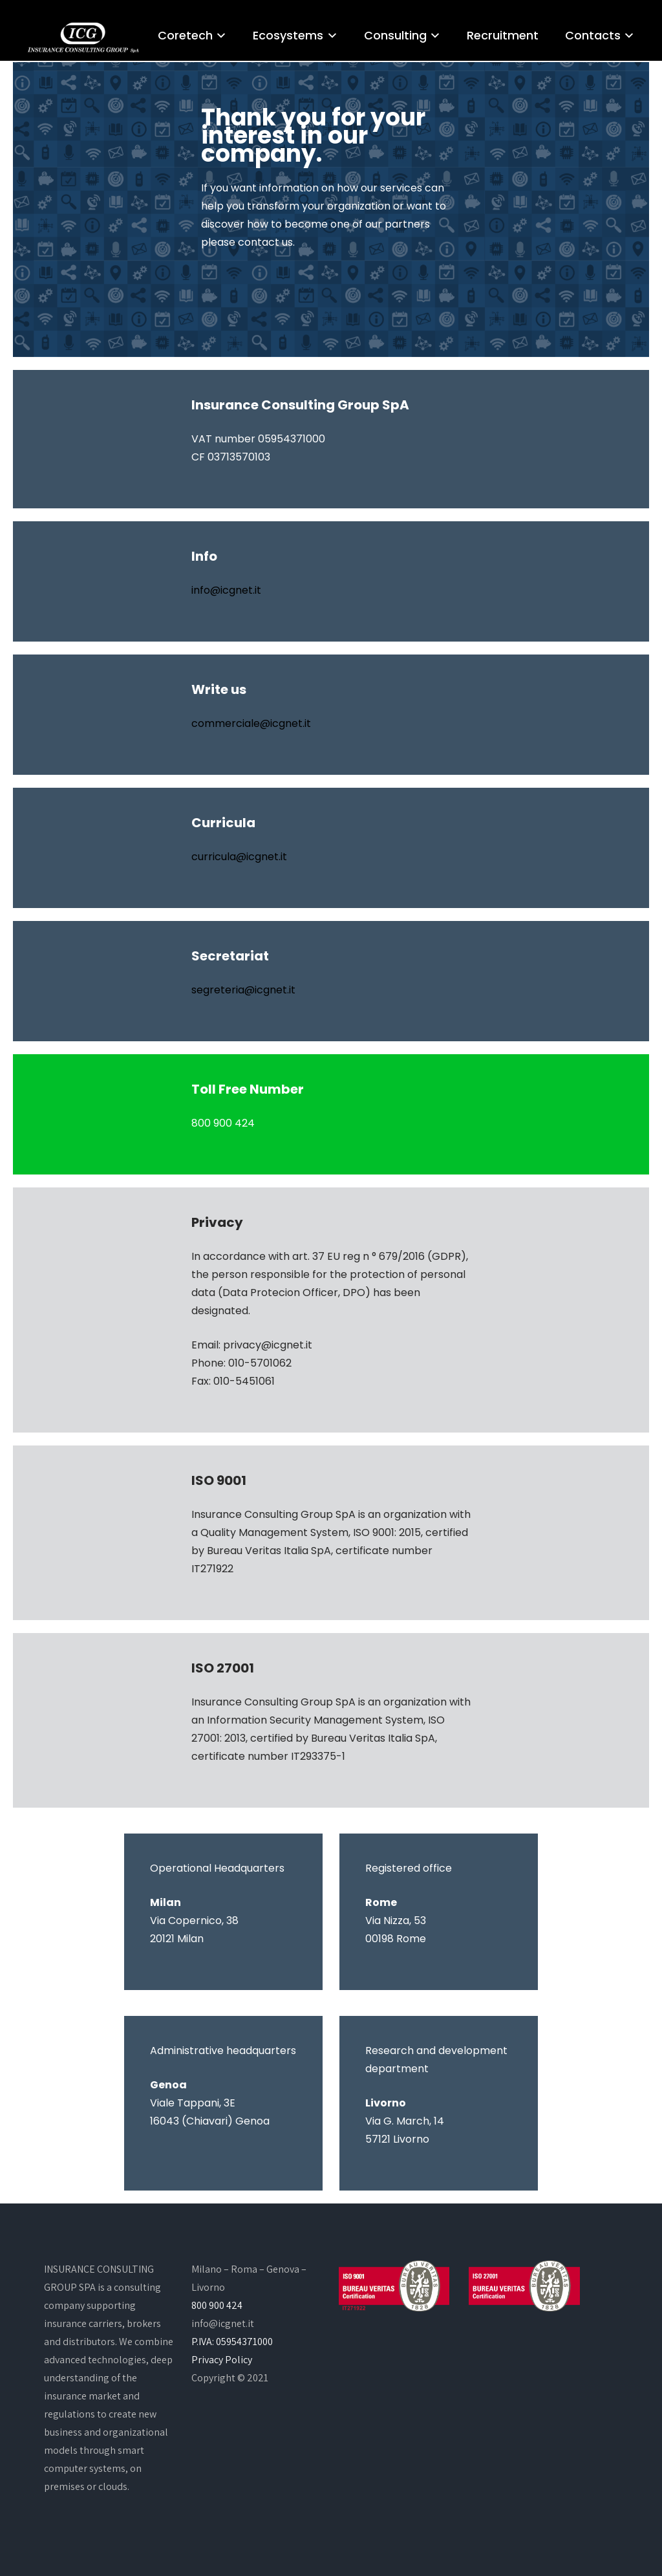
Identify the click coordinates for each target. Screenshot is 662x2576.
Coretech (185, 35)
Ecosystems (288, 35)
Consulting (395, 35)
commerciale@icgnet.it (251, 723)
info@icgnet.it (226, 590)
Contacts (593, 35)
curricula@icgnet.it (239, 856)
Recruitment (503, 35)
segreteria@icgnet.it (243, 989)
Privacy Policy (221, 2359)
